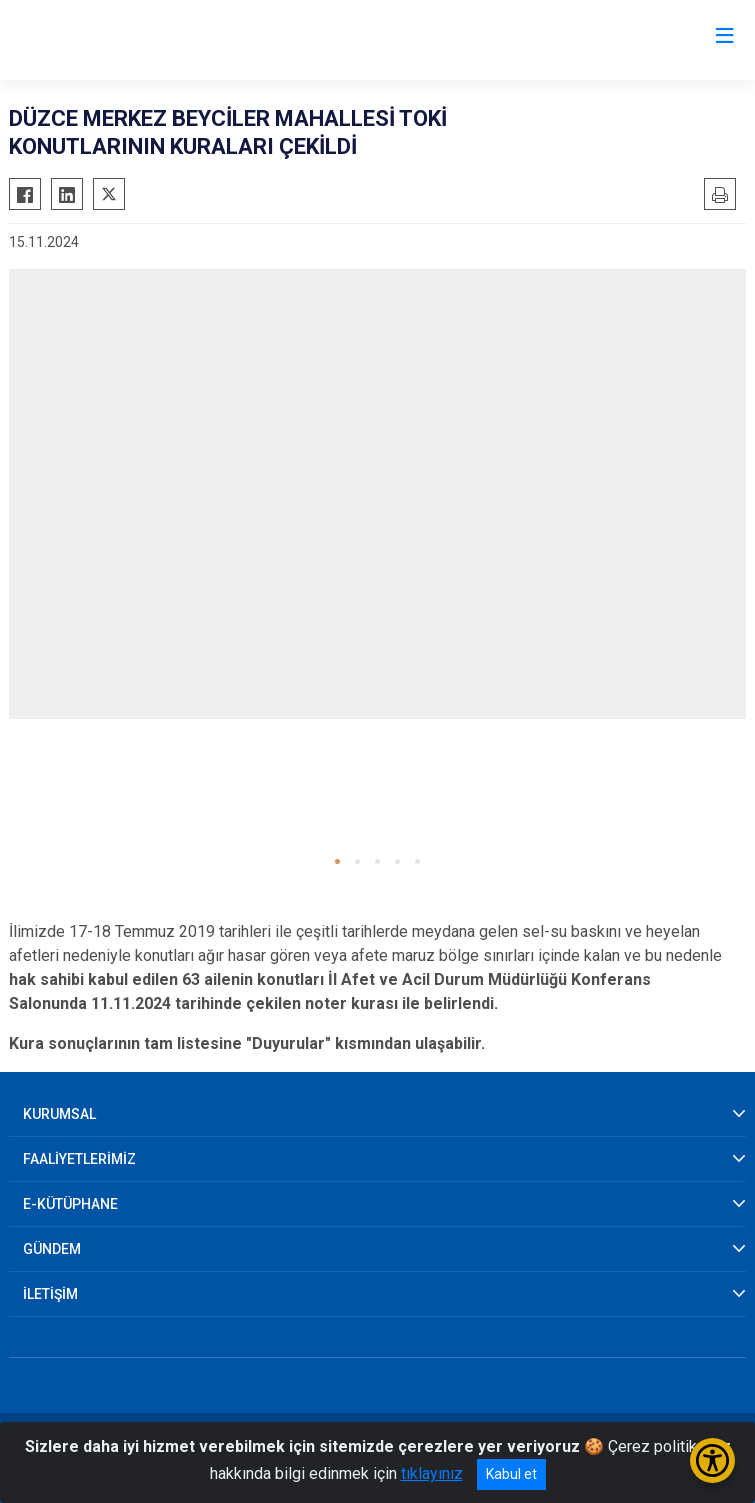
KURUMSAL (59, 1114)
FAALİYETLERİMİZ (79, 1159)
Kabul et (511, 1474)
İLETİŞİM (50, 1294)
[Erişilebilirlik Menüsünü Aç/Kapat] (712, 1460)
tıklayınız (432, 1473)
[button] (337, 861)
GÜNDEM (52, 1249)
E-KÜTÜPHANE (70, 1204)
